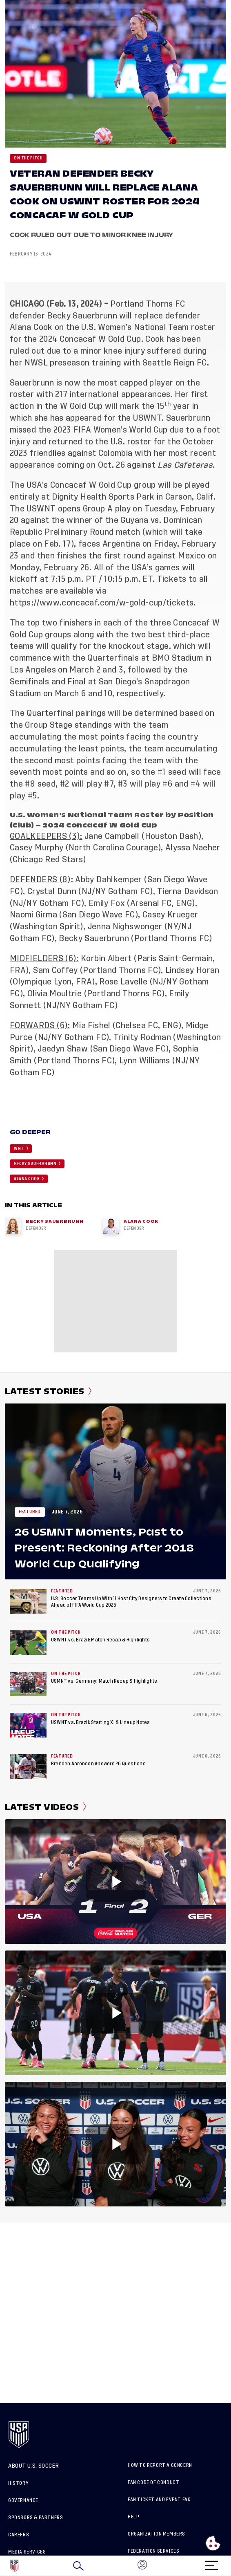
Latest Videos (45, 1807)
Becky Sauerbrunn (82, 316)
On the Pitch (28, 158)
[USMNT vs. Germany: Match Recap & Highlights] (28, 1684)
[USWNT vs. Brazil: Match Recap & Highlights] (28, 1642)
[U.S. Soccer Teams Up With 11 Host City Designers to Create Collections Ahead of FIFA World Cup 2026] (28, 1601)
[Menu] (211, 2562)
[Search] (78, 2566)
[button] (230, 2566)
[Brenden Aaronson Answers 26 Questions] (28, 1766)
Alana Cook (31, 327)
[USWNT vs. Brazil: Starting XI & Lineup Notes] (28, 1725)
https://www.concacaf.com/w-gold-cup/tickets (101, 603)
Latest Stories (48, 1391)
